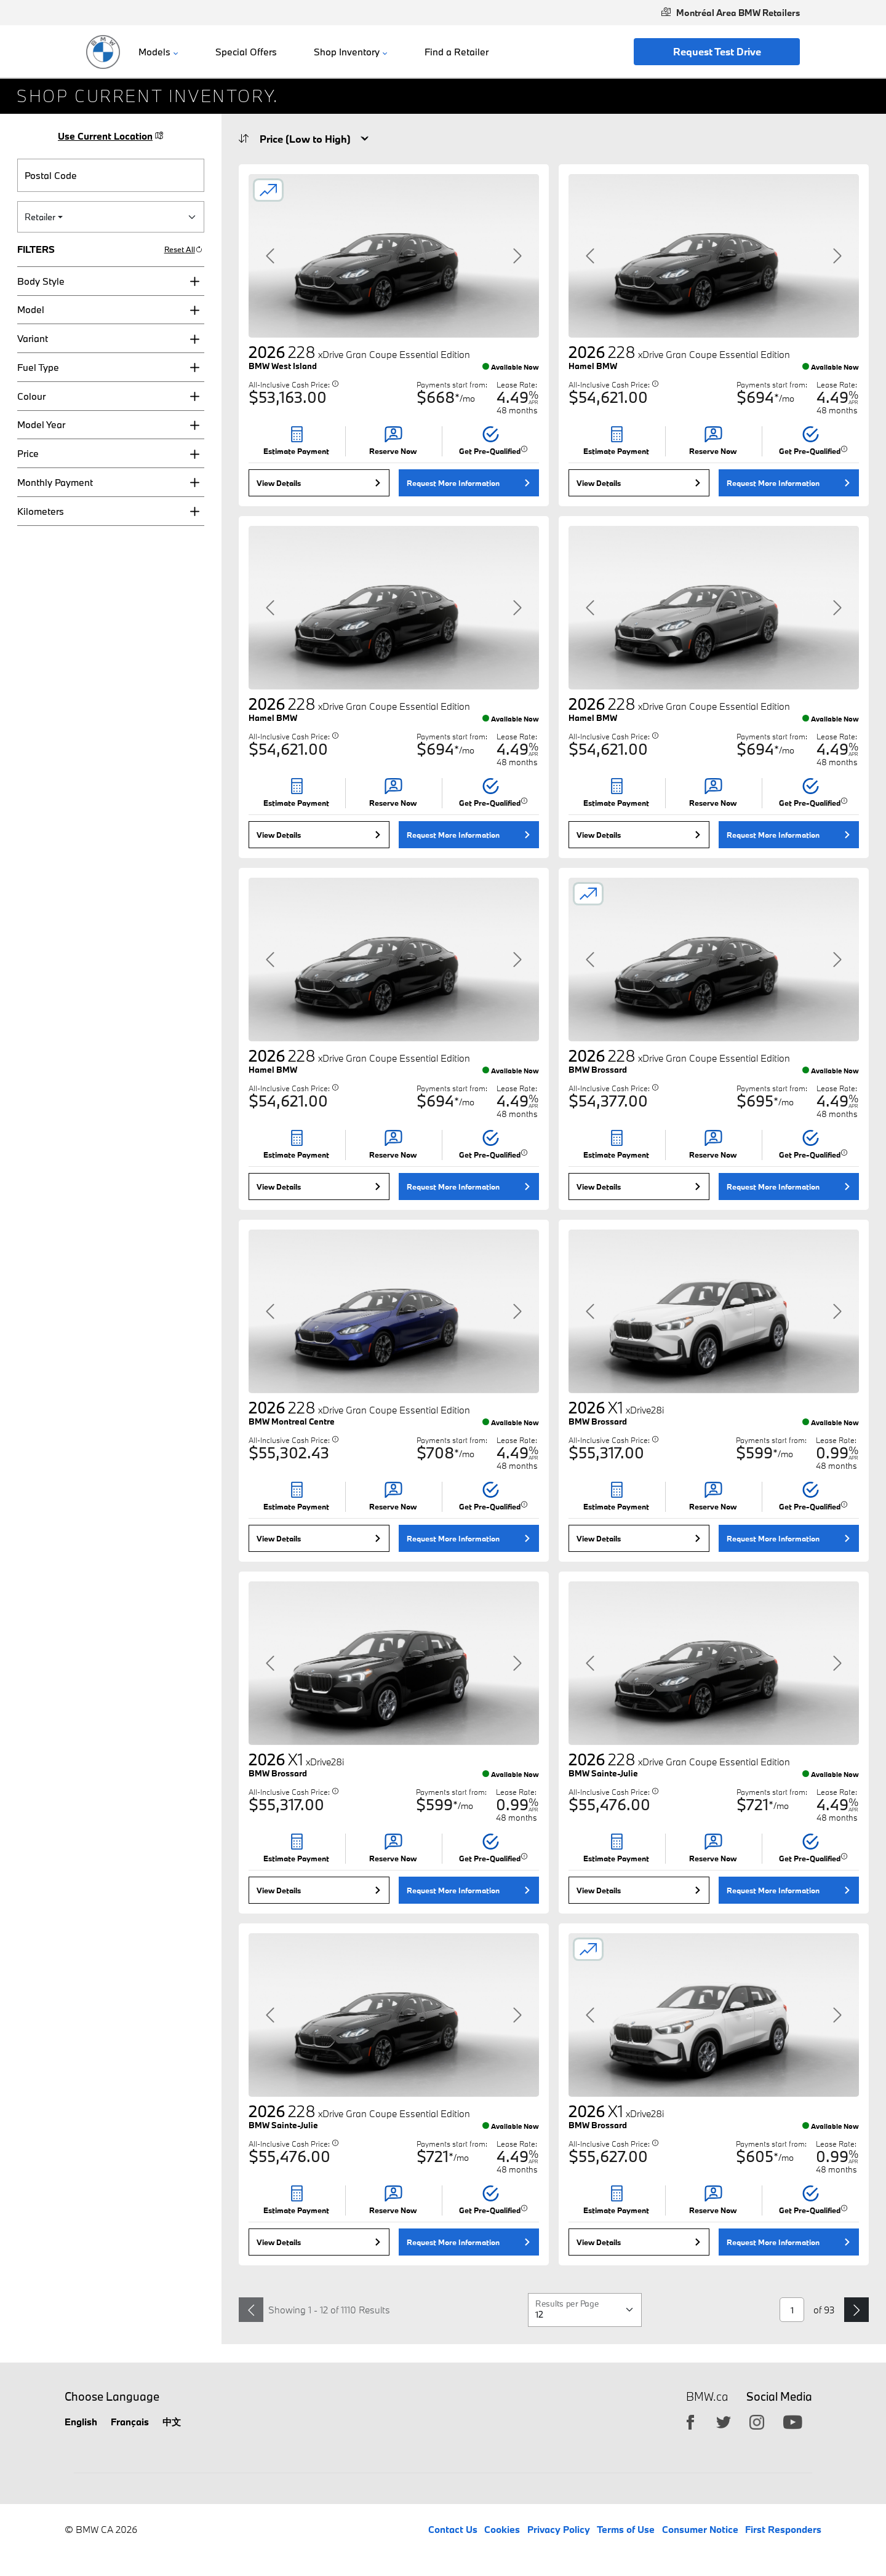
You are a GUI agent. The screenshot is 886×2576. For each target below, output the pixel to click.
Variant (32, 338)
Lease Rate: (517, 384)
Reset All (183, 249)
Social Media (779, 2396)
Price (28, 453)
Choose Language (112, 2396)
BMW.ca (707, 2397)
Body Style (41, 281)
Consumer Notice (700, 2529)
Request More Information (453, 483)
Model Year (41, 424)
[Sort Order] (311, 139)
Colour (31, 396)
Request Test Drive (717, 51)
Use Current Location (111, 136)
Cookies (502, 2529)
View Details (279, 483)
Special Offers (246, 52)
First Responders (783, 2529)
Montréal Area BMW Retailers (730, 12)
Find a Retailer (457, 52)
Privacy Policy (558, 2529)
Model (30, 309)
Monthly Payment (55, 482)
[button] (110, 280)
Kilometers (40, 511)
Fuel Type (38, 367)
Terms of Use (626, 2529)
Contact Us (452, 2529)
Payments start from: (452, 384)
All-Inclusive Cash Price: (294, 384)
